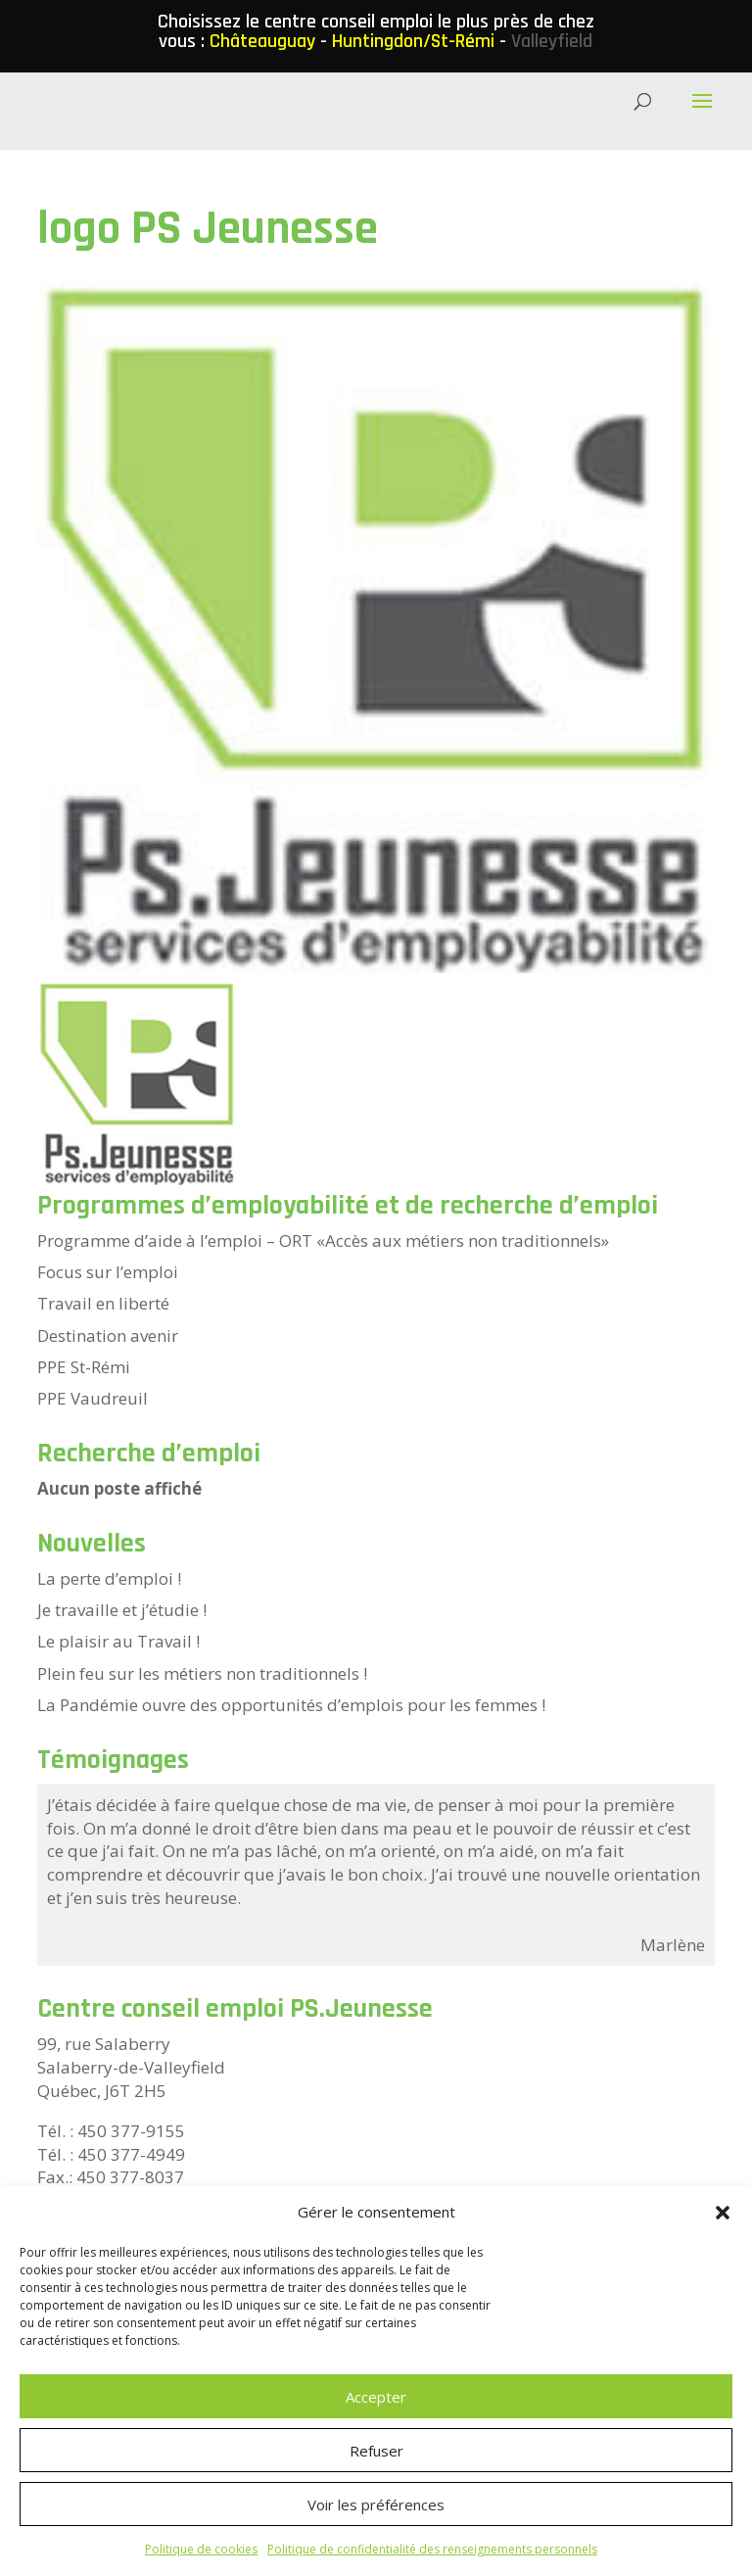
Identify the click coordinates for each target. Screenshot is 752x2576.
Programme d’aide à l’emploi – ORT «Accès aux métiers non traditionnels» (323, 1240)
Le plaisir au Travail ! (118, 1641)
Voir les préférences (376, 2504)
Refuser (376, 2450)
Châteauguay (262, 41)
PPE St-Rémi (83, 1367)
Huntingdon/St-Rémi (413, 41)
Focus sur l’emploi (107, 1272)
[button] (722, 2212)
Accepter (376, 2397)
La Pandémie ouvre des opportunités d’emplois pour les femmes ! (291, 1704)
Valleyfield (551, 41)
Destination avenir (107, 1335)
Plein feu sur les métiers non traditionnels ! (202, 1673)
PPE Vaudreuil (92, 1398)
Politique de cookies (201, 2549)
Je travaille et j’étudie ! (122, 1609)
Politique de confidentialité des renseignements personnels (432, 2549)
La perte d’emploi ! (109, 1578)
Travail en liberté (103, 1303)
